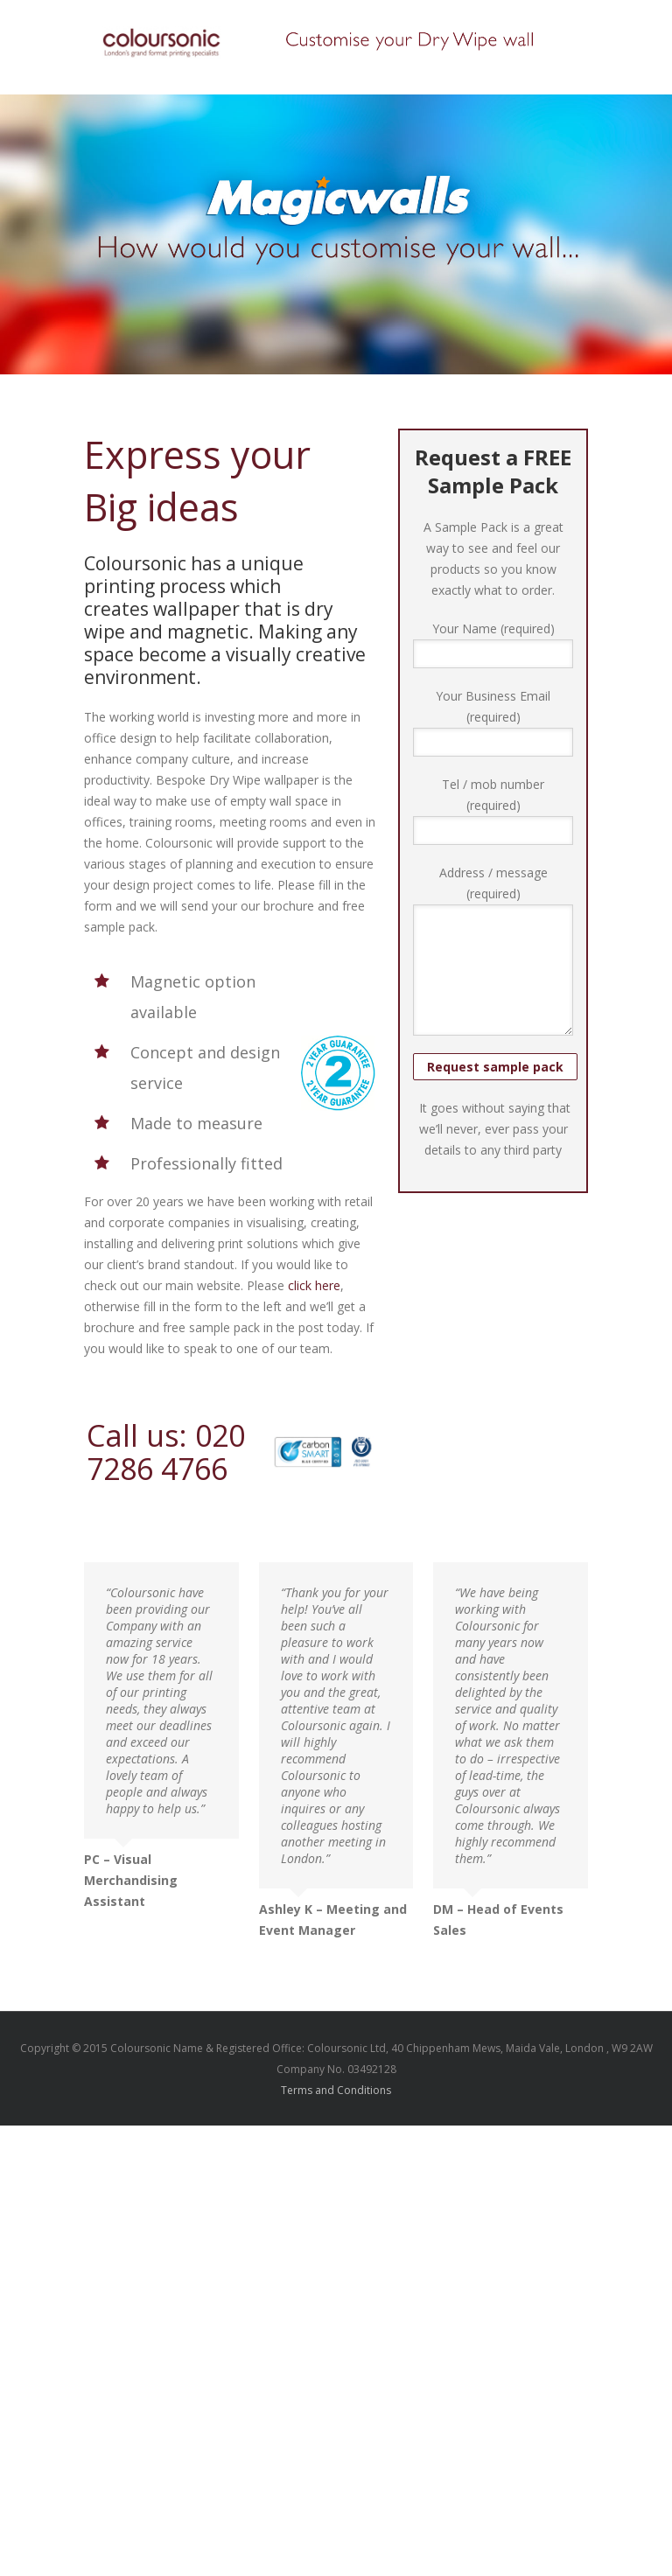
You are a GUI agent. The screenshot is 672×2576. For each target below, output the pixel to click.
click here (314, 1285)
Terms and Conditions (336, 2090)
